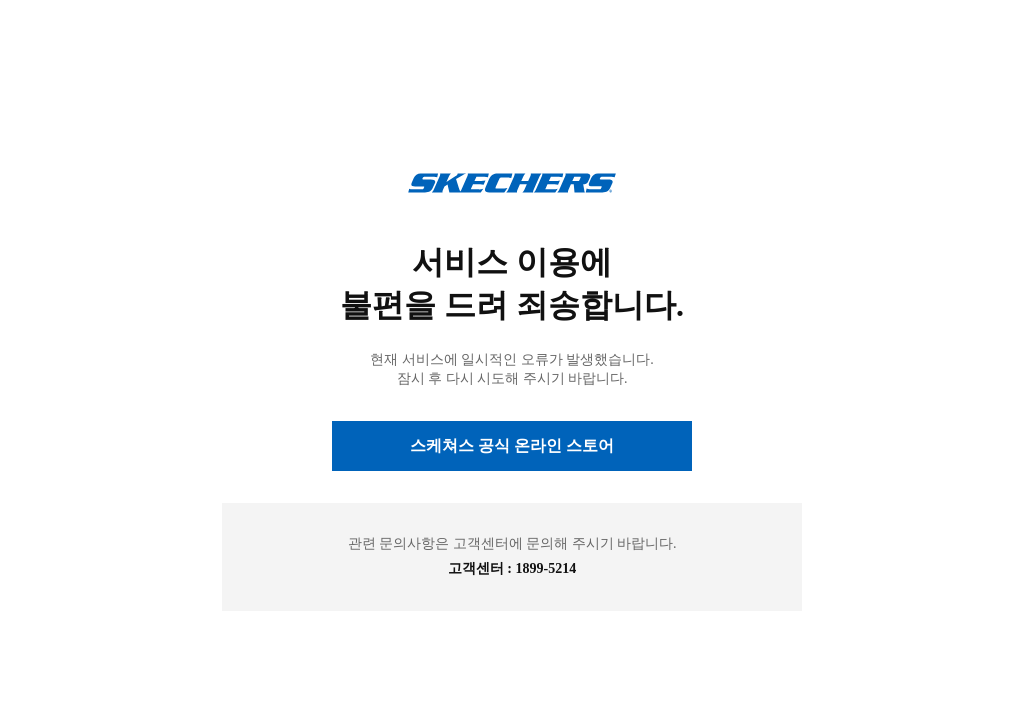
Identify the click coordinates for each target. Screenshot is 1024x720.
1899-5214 (546, 568)
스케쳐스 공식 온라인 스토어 (512, 445)
